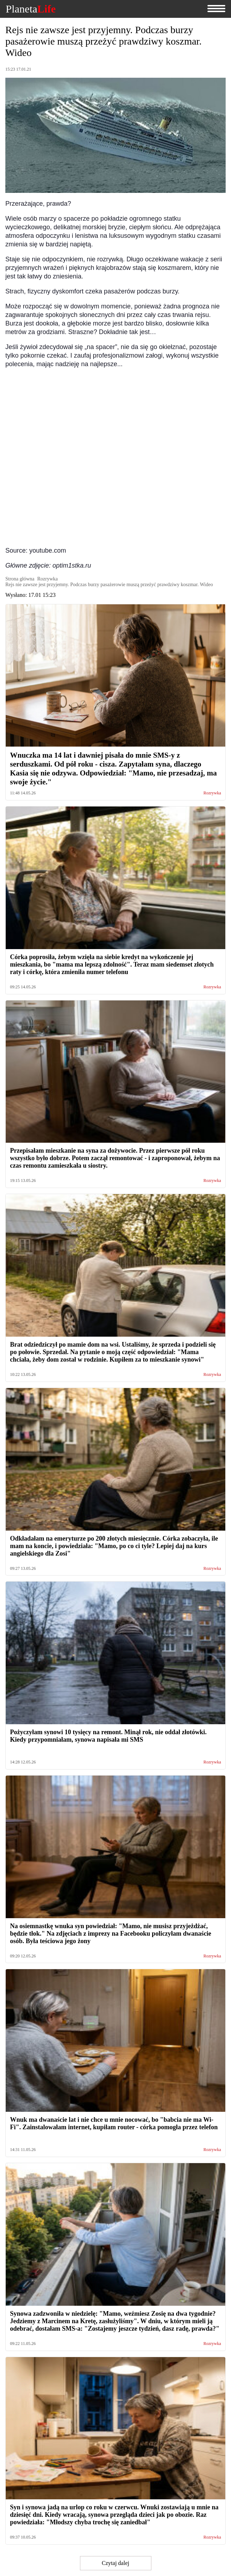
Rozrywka (212, 793)
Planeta (31, 9)
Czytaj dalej (115, 2563)
